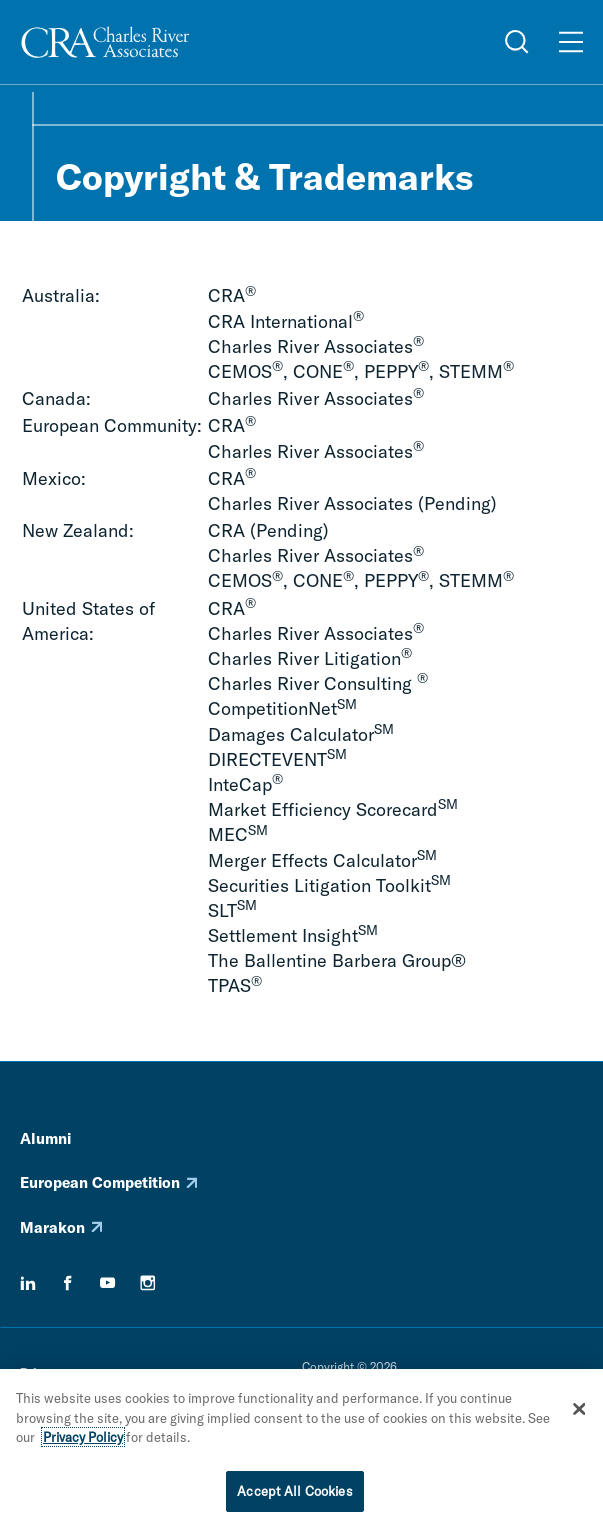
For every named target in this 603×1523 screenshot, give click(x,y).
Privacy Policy (83, 1442)
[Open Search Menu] (517, 42)
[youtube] (108, 1283)
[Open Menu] (571, 42)
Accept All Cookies (294, 1496)
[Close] (580, 1414)
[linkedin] (28, 1283)
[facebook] (68, 1283)
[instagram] (148, 1283)
